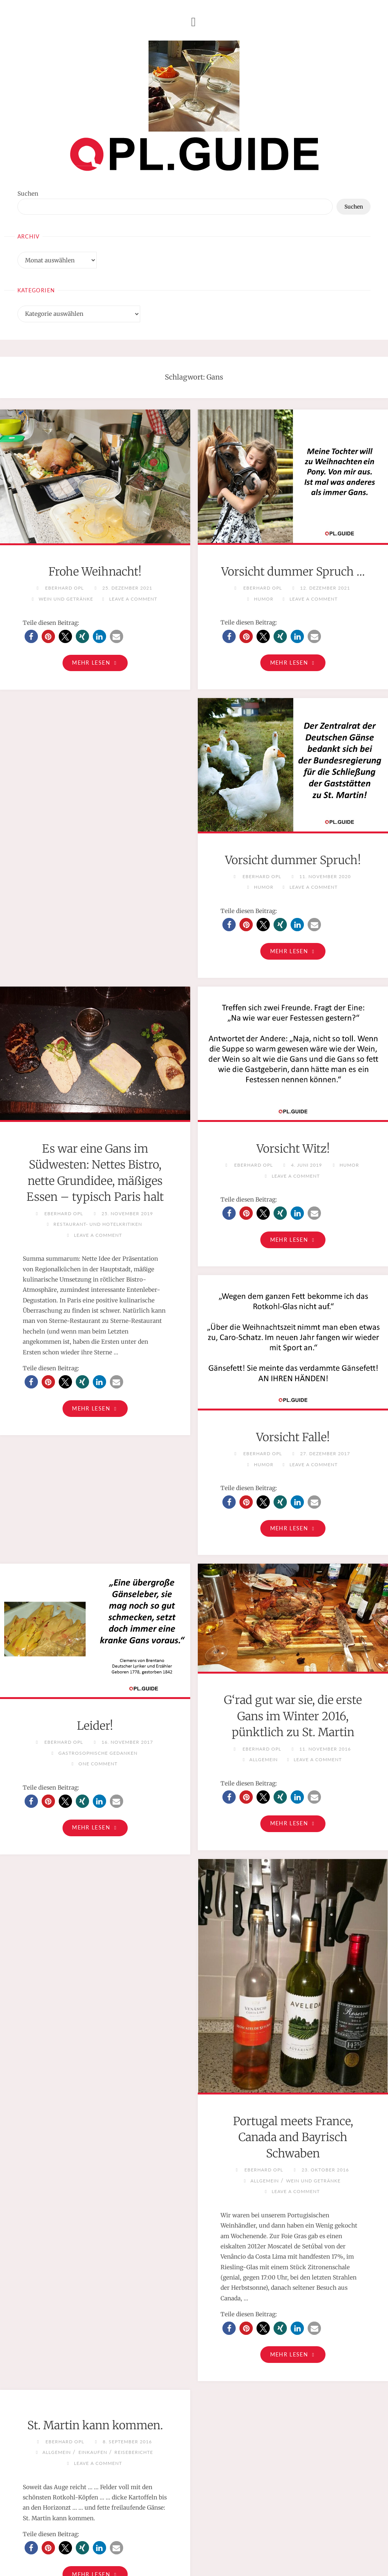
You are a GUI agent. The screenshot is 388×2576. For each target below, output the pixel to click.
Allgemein (263, 1661)
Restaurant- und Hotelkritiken (295, 954)
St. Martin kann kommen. (95, 2330)
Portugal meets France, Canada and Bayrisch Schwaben (293, 2040)
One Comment (97, 1665)
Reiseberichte (133, 2357)
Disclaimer (158, 2553)
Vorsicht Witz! (95, 1337)
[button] (31, 636)
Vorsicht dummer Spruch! (95, 878)
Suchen (27, 193)
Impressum (122, 2553)
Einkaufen (92, 2357)
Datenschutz (195, 2553)
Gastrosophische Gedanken (98, 1654)
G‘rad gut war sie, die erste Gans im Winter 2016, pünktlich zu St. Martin (293, 1617)
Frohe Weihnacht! (94, 571)
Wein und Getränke (66, 599)
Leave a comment (133, 599)
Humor (264, 615)
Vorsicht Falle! (293, 1337)
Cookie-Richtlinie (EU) (250, 2553)
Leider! (95, 1627)
